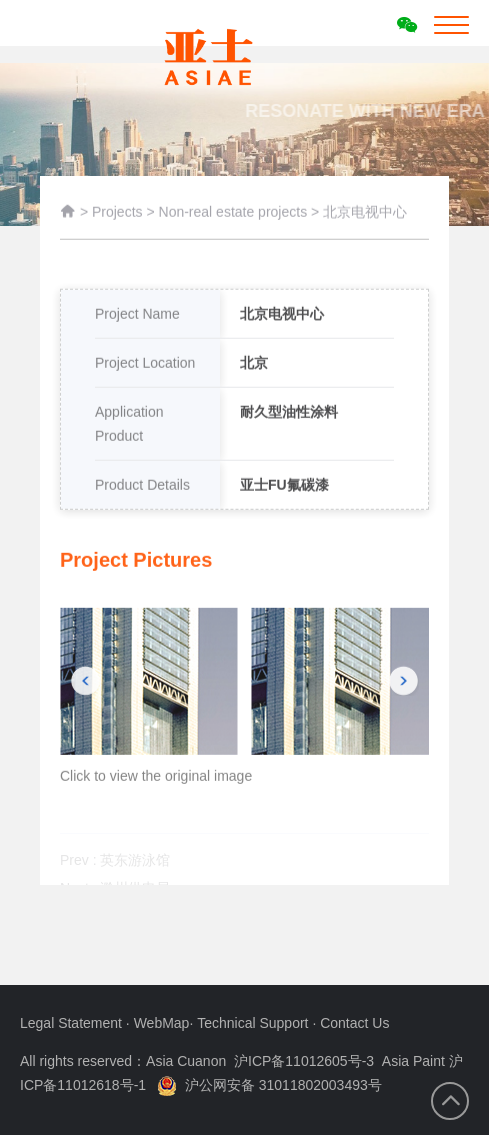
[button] (85, 706)
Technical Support (254, 1023)
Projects (117, 216)
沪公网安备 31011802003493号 (269, 1085)
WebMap (162, 1023)
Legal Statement (73, 1023)
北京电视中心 (365, 216)
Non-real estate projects (235, 216)
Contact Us (354, 1023)
